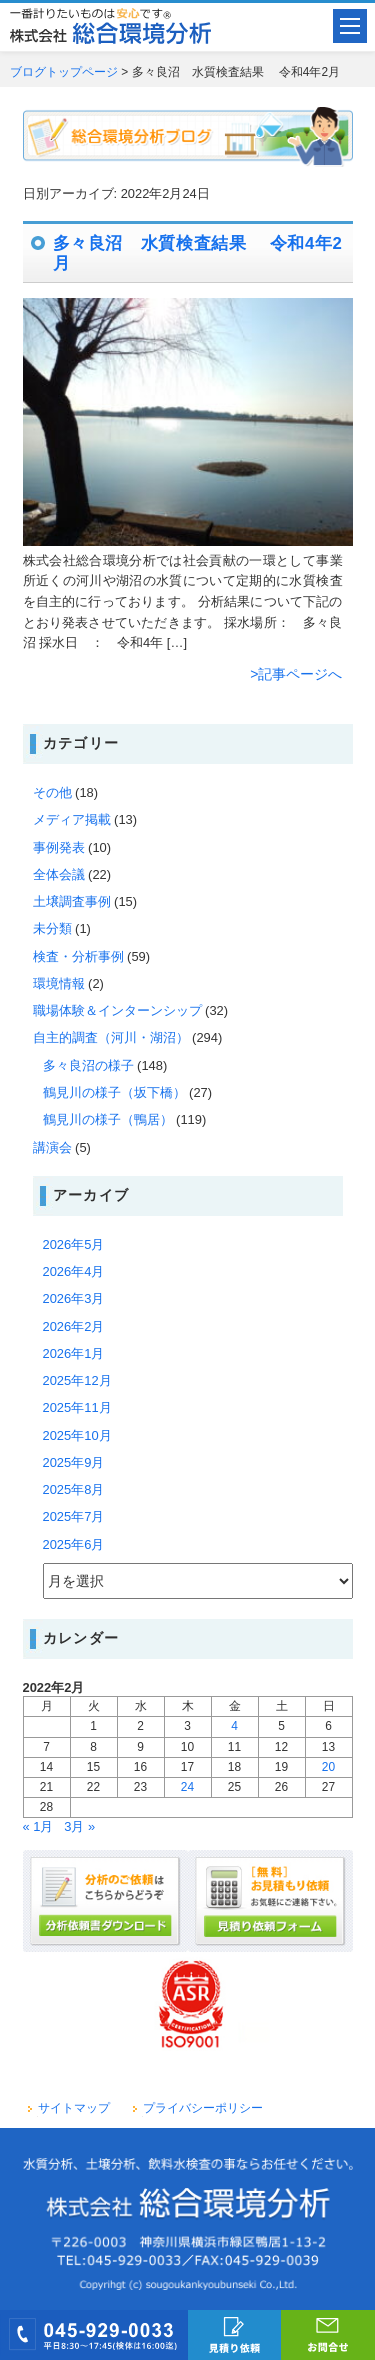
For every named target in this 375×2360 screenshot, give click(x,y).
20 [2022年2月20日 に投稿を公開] (328, 1767)
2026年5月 (74, 1244)
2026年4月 (74, 1271)
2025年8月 (74, 1489)
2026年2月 (74, 1326)
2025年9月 (74, 1462)
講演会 (52, 1147)
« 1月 (38, 1826)
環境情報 (59, 983)
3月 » (79, 1826)
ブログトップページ (64, 72)
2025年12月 (77, 1380)
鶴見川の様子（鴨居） (108, 1119)
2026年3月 (74, 1298)
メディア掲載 (72, 819)
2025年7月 (74, 1516)
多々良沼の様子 (88, 1065)
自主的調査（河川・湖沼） (111, 1037)
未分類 (52, 928)
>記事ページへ (296, 674)
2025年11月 (77, 1407)
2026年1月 (74, 1353)
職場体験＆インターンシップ (117, 1010)
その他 (52, 792)
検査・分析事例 (78, 956)
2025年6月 (74, 1544)
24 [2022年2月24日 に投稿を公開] (187, 1787)
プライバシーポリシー (203, 2108)
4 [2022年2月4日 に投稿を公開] (234, 1726)
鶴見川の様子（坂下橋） (114, 1092)
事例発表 (59, 847)
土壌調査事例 (72, 901)
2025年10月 (77, 1435)
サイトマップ (74, 2108)
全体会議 (59, 874)
